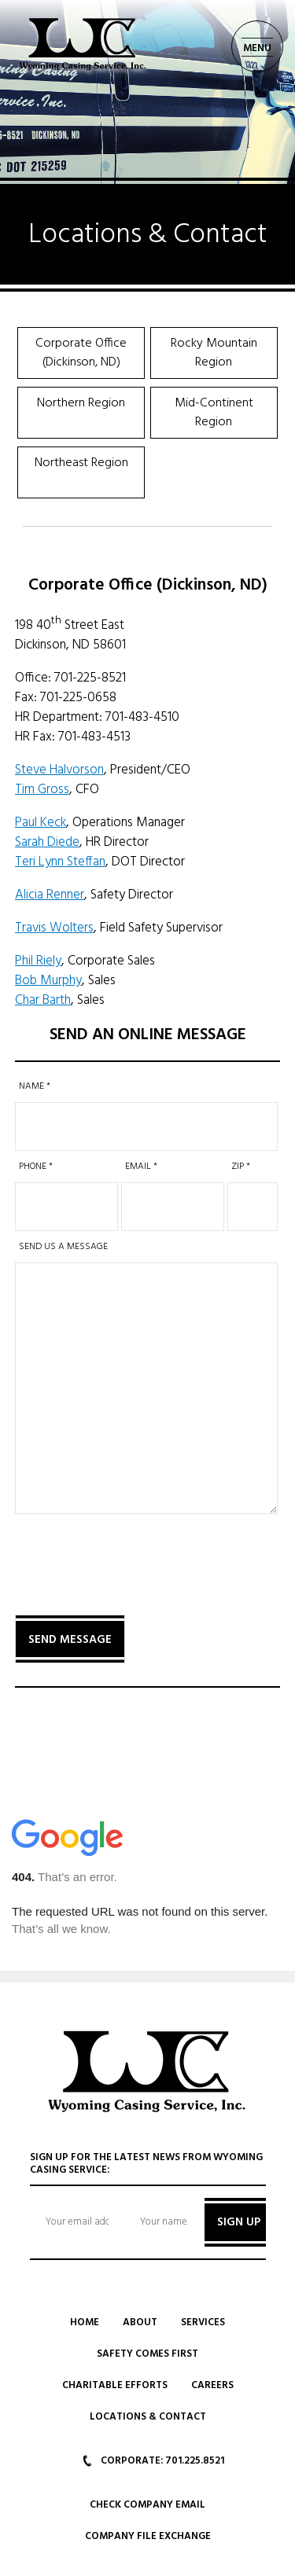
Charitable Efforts (115, 2385)
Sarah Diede (47, 842)
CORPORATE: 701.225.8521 (153, 2461)
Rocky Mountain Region (214, 353)
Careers (212, 2385)
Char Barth (43, 1000)
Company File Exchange (148, 2536)
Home (84, 2322)
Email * (141, 1166)
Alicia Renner (49, 895)
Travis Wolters (54, 928)
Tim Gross (42, 789)
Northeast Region (81, 463)
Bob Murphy (48, 980)
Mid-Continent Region (214, 412)
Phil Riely (38, 961)
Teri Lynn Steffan (60, 862)
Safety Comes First (147, 2354)
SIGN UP (238, 2222)
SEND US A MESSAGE (63, 1247)
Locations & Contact (148, 2417)
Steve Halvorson (59, 770)
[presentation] (134, 1554)
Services (203, 2322)
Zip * (240, 1166)
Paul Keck (40, 822)
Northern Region (81, 403)
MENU (257, 48)
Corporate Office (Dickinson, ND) (81, 353)
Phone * (36, 1166)
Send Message (70, 1639)
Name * (34, 1086)
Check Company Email (147, 2505)
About (140, 2322)
